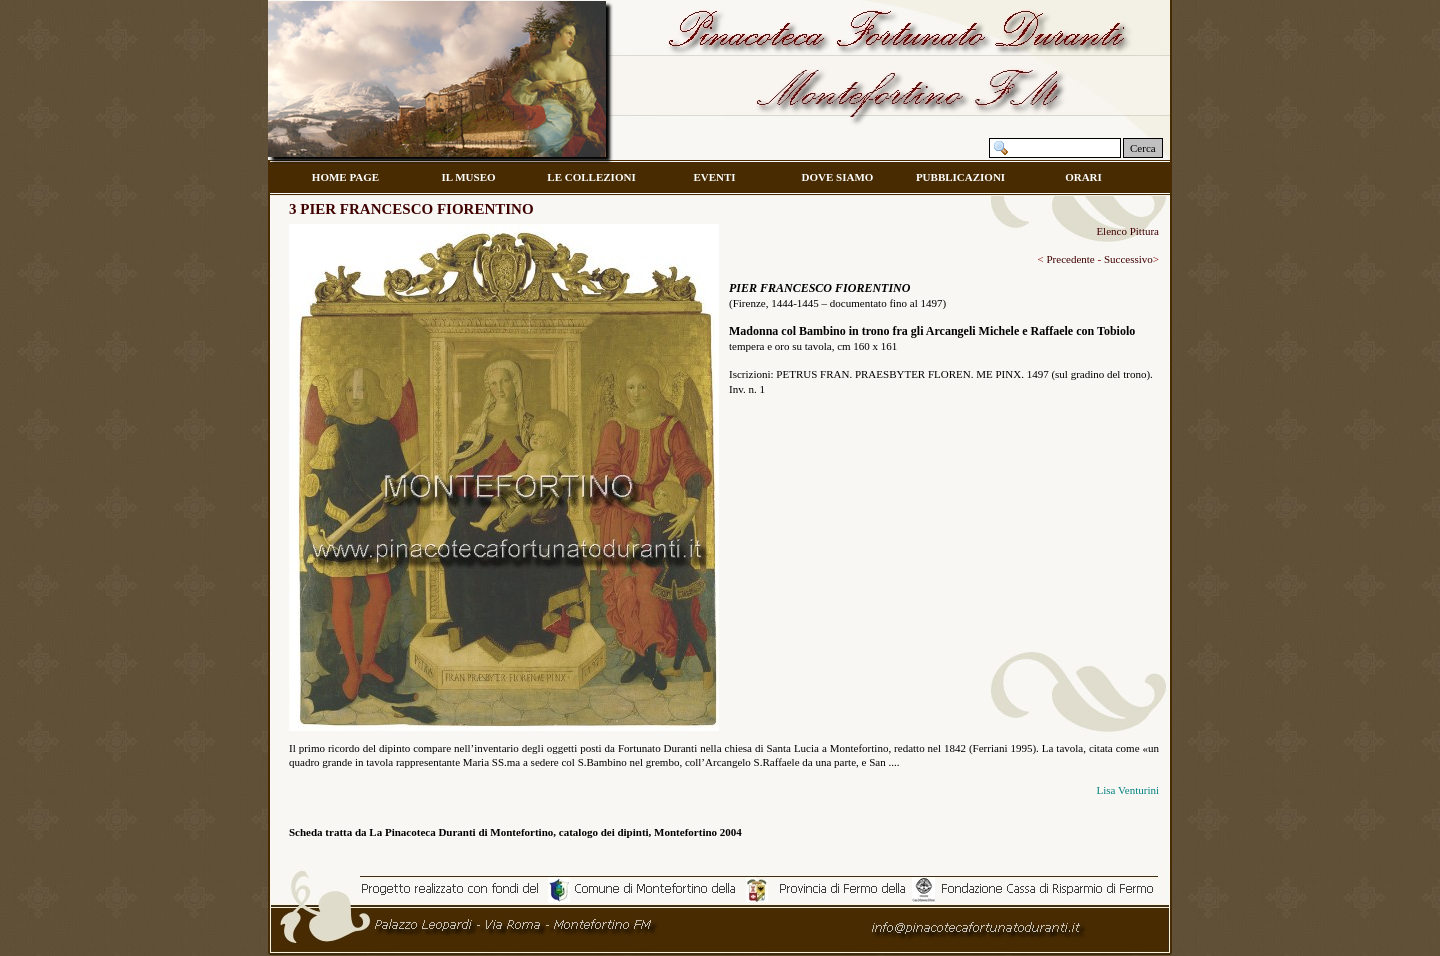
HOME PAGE (345, 177)
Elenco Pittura (1127, 231)
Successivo (1128, 259)
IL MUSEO (468, 177)
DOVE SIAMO (838, 177)
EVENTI (714, 177)
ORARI (1083, 177)
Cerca (1143, 148)
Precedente (1069, 259)
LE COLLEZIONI (591, 177)
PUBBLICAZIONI (960, 177)
